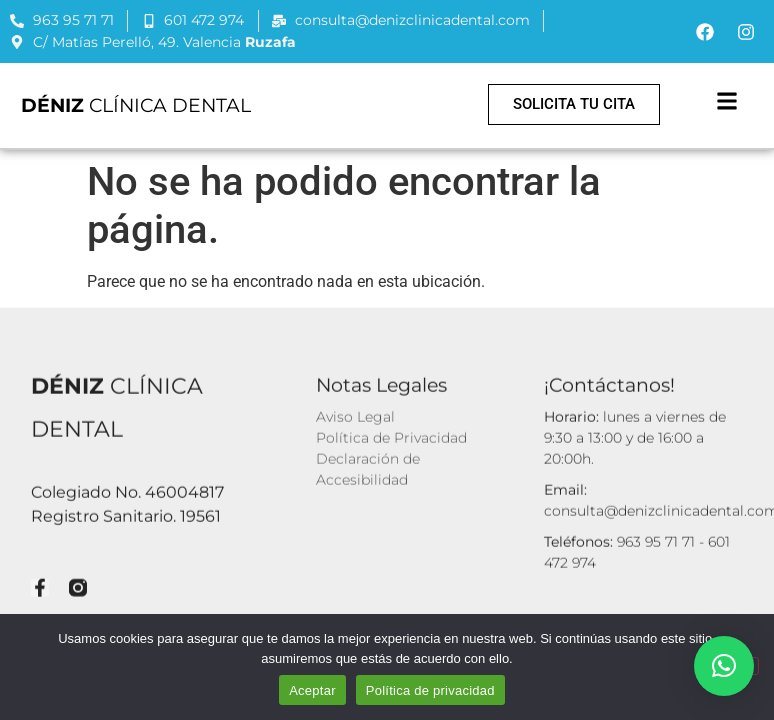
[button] (727, 100)
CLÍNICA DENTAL (136, 105)
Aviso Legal (355, 415)
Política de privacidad (430, 690)
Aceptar (312, 690)
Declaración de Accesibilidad (368, 467)
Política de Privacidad (391, 436)
